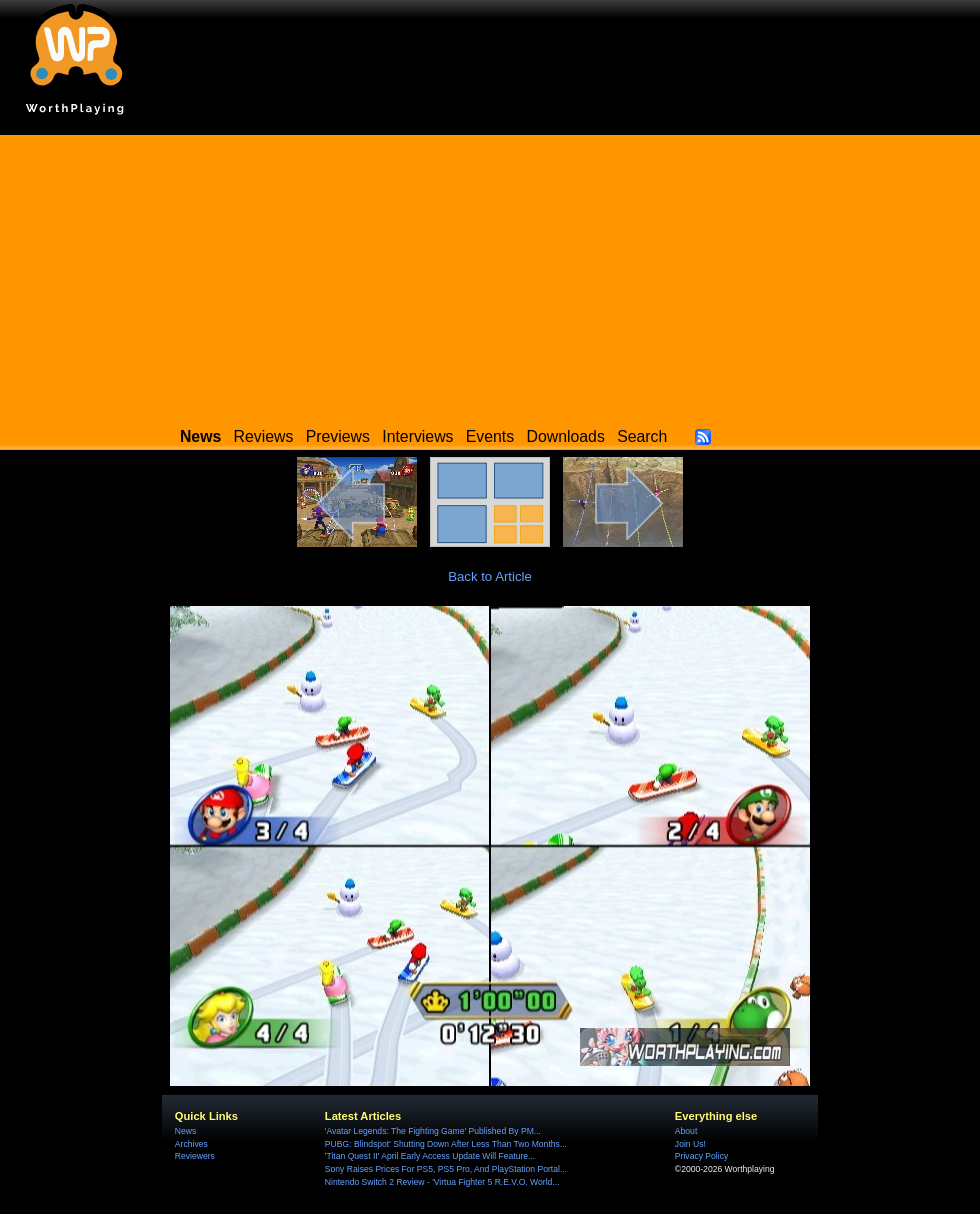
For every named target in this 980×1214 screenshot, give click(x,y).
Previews (338, 436)
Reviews (264, 436)
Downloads (566, 436)
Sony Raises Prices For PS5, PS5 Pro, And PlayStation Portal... (446, 1169)
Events (490, 436)
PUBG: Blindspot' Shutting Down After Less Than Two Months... (446, 1144)
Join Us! (690, 1144)
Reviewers (195, 1156)
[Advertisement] (490, 275)
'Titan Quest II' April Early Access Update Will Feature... (430, 1156)
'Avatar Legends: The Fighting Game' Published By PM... (433, 1131)
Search (642, 436)
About (686, 1131)
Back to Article (490, 576)
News (185, 1131)
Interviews (417, 436)
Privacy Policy (701, 1156)
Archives (191, 1144)
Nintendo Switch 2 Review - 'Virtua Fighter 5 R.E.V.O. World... (442, 1182)
